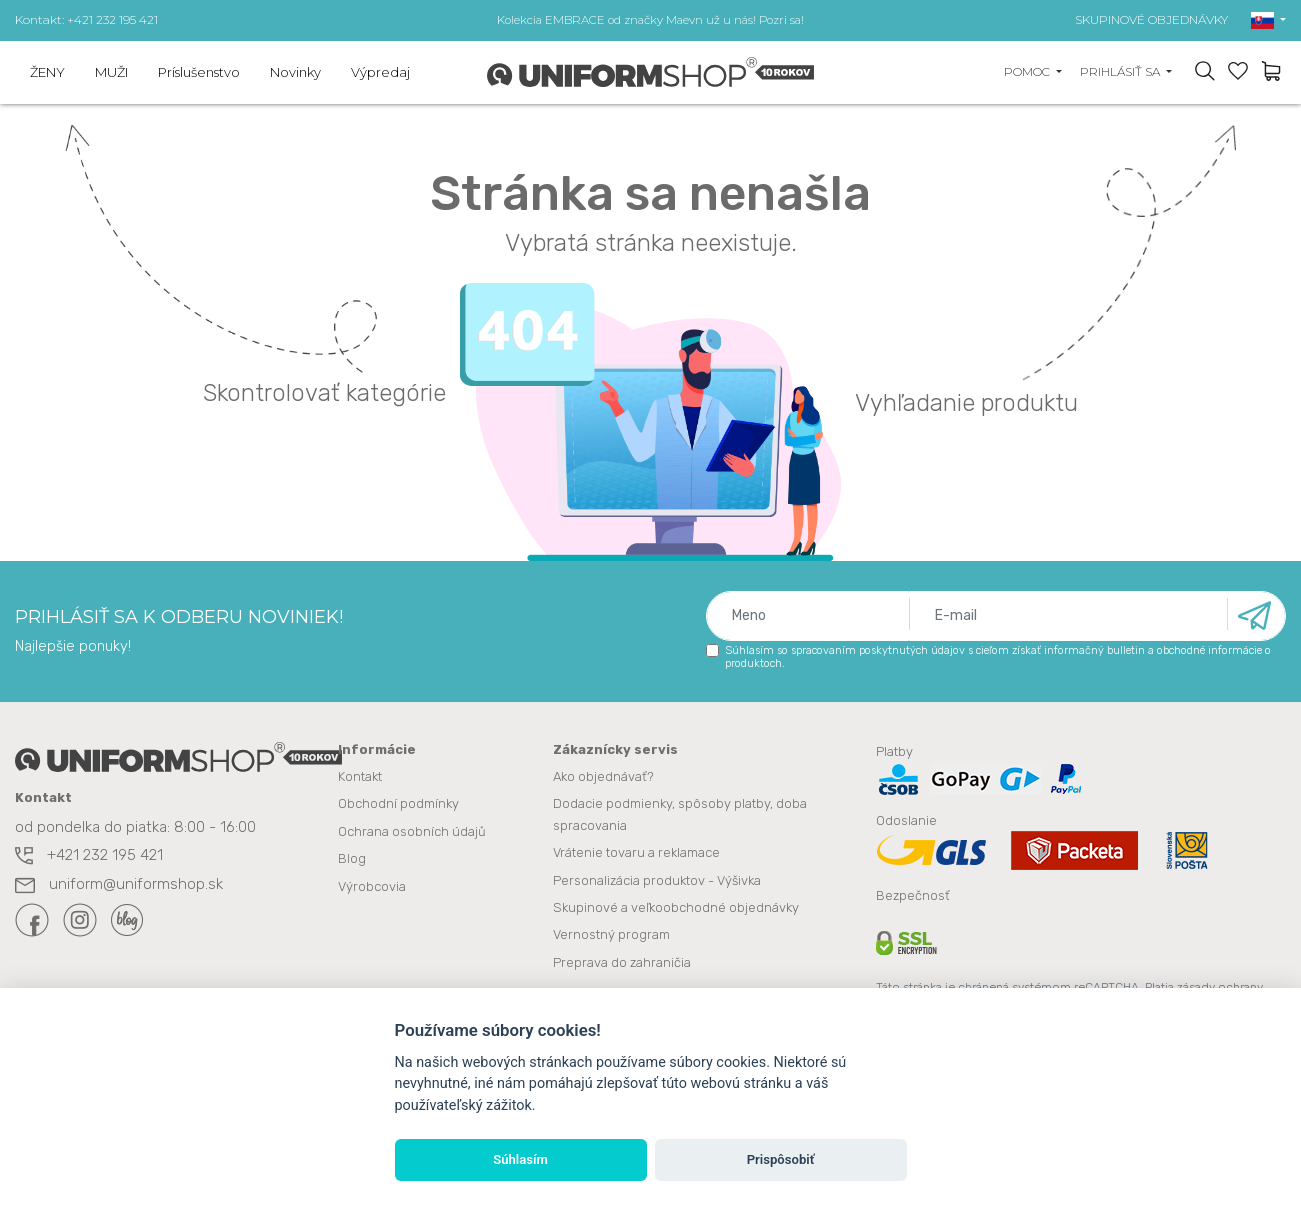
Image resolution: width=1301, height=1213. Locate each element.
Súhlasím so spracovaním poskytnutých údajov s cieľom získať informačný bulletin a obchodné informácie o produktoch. (988, 657)
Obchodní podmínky (398, 804)
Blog (352, 858)
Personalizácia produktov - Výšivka (657, 879)
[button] (1268, 19)
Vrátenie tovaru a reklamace (636, 852)
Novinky (295, 72)
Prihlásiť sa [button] (1121, 71)
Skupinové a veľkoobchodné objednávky (676, 906)
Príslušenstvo (199, 72)
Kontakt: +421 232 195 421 (86, 19)
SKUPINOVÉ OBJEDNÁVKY (1151, 19)
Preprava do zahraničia (622, 960)
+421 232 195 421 (89, 857)
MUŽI (111, 72)
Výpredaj (380, 72)
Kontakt (360, 777)
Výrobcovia (372, 885)
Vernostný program (611, 933)
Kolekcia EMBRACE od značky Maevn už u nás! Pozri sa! (650, 19)
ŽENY (47, 72)
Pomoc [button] (1028, 71)
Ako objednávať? (603, 777)
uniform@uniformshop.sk (119, 886)
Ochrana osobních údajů (412, 831)
